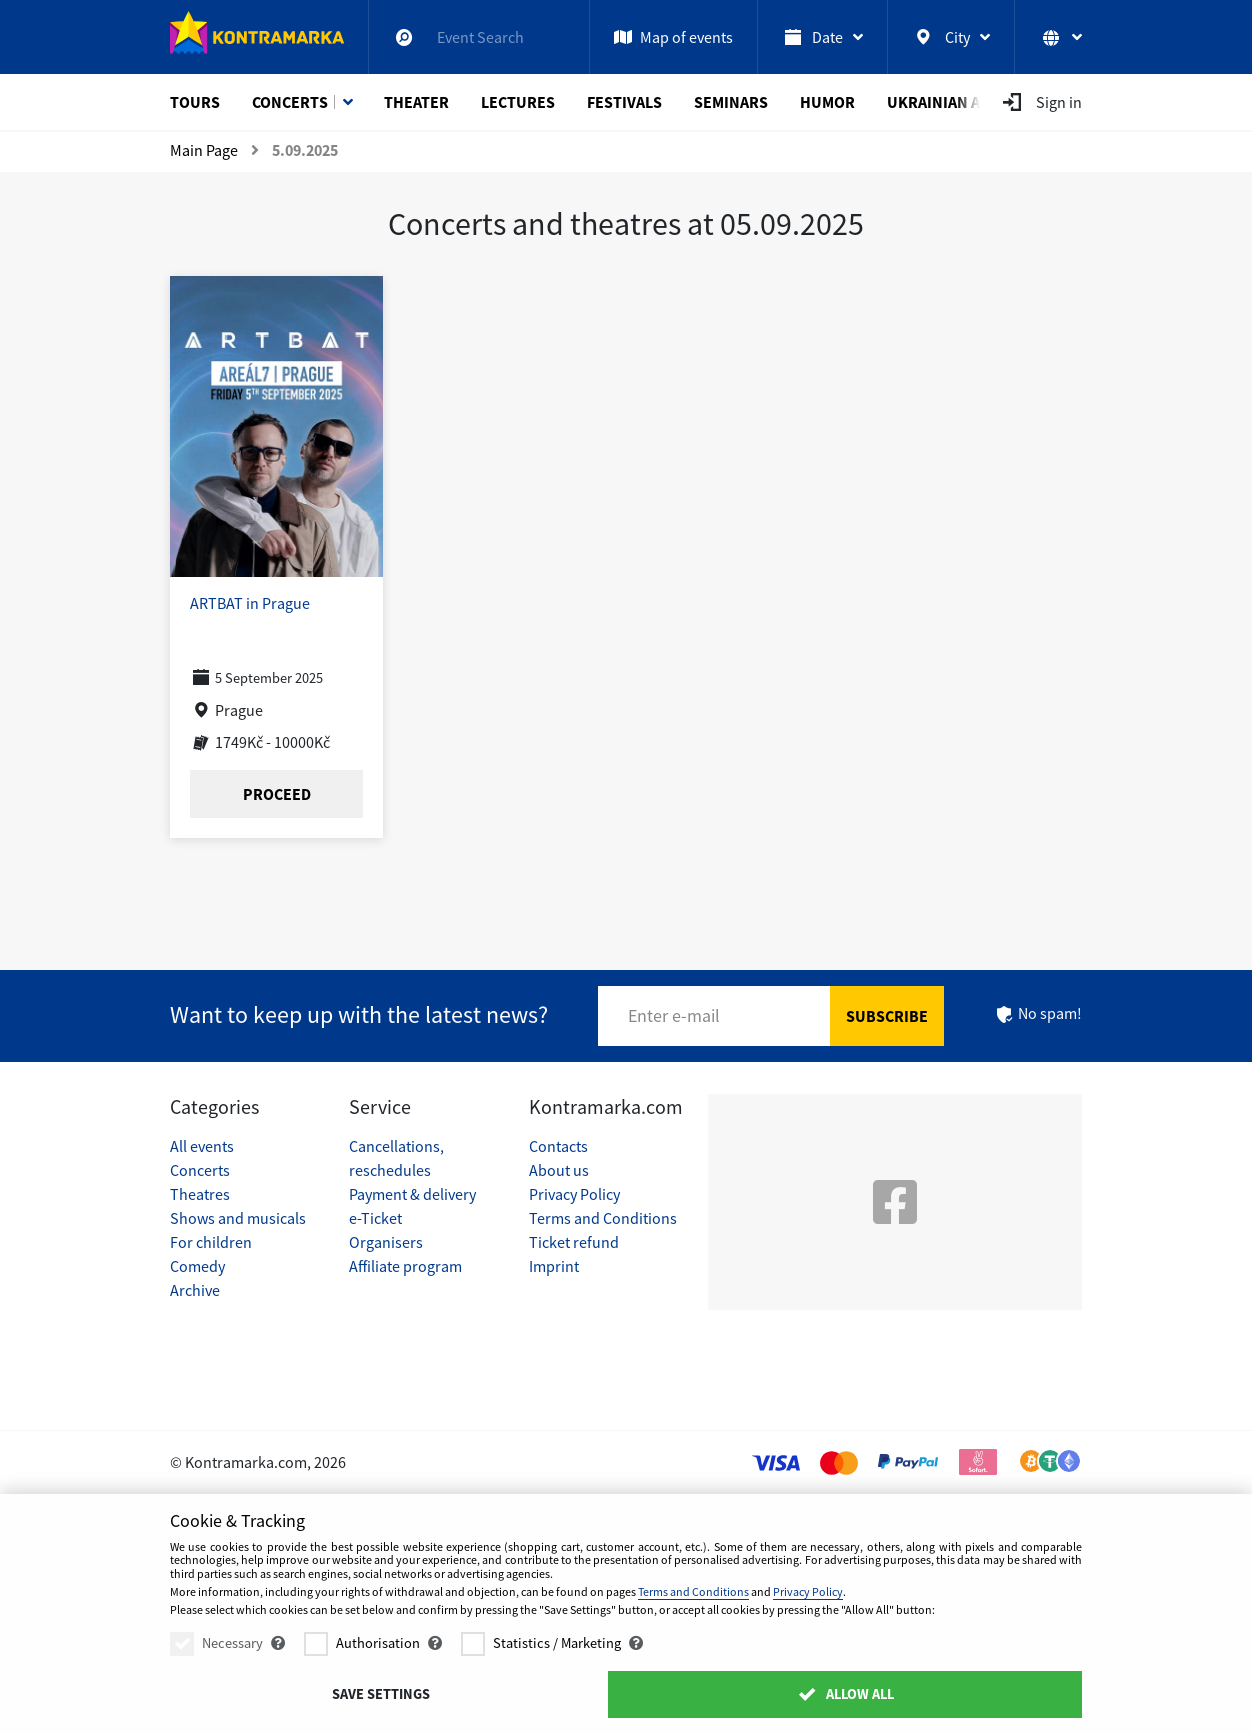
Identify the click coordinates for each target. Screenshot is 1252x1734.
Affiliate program (405, 1266)
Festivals (624, 102)
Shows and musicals (238, 1218)
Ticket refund (574, 1242)
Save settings (381, 1694)
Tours (195, 102)
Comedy (197, 1266)
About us (559, 1170)
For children (211, 1242)
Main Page (204, 150)
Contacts (558, 1146)
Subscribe (887, 1016)
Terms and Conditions (603, 1218)
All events (202, 1146)
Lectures (518, 102)
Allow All (845, 1694)
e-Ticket (375, 1218)
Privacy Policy (574, 1194)
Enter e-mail (674, 1015)
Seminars (731, 102)
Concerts (290, 102)
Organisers (386, 1242)
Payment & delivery (412, 1194)
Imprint (554, 1266)
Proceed (277, 794)
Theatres (200, 1194)
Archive (195, 1290)
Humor (827, 102)
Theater (416, 102)
